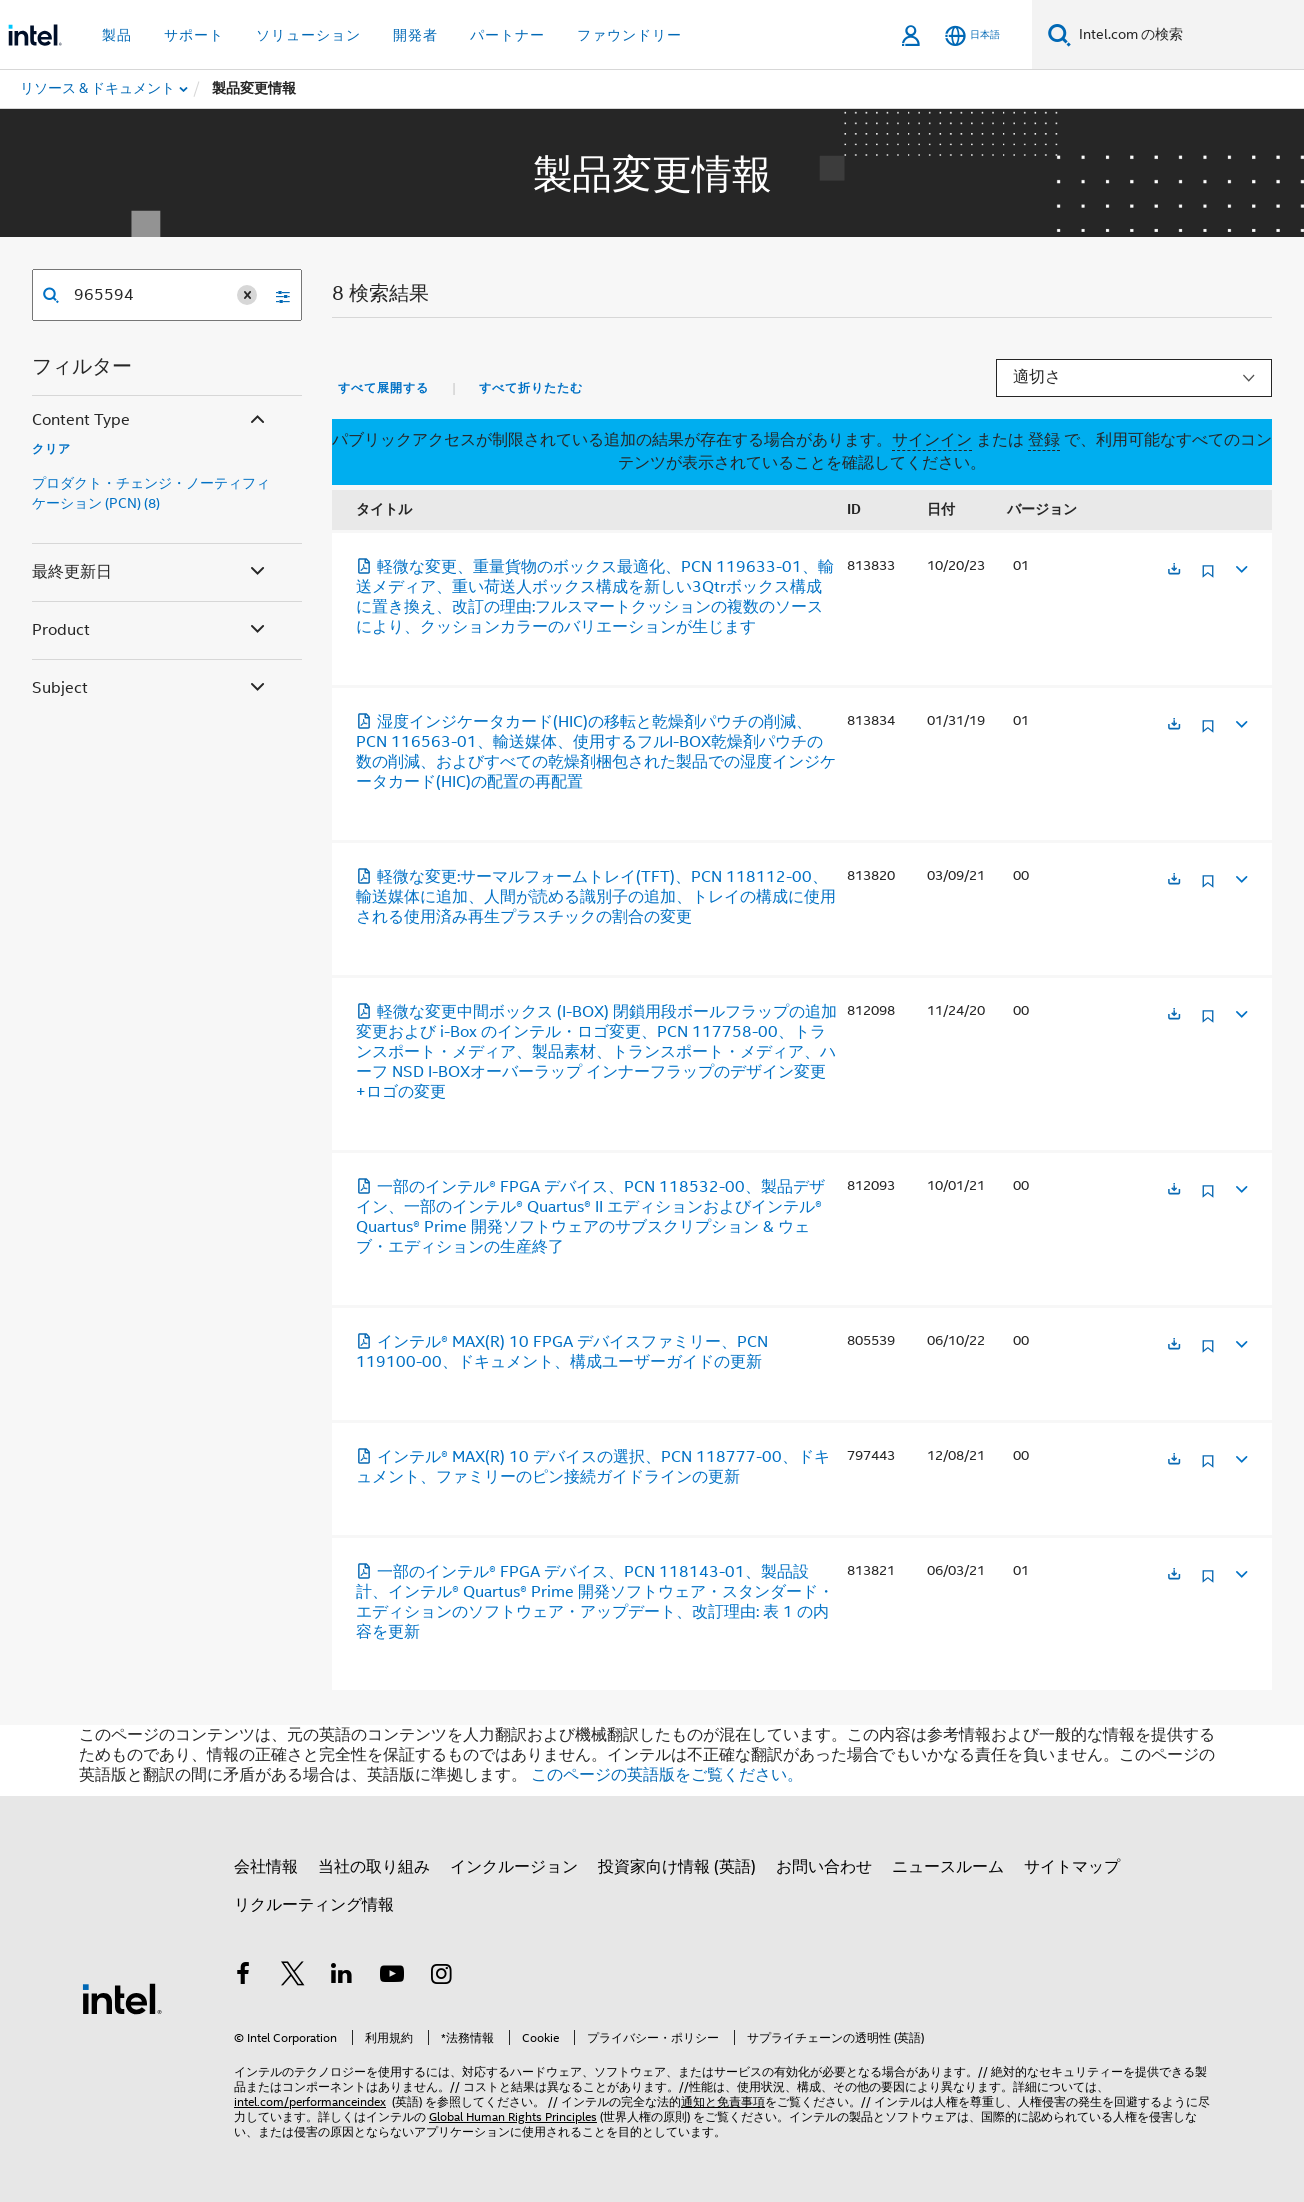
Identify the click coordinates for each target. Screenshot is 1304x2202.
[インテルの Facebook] (243, 1977)
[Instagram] (441, 1977)
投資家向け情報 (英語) (677, 1867)
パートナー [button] (507, 35)
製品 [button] (117, 35)
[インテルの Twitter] (293, 1977)
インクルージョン (514, 1867)
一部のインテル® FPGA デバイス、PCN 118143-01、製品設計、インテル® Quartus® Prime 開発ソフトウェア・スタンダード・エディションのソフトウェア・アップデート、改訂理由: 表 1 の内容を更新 (595, 1602)
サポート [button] (194, 35)
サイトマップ (1072, 1867)
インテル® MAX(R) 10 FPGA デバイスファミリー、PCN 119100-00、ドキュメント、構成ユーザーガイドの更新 (562, 1352)
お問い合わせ (824, 1867)
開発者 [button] (415, 35)
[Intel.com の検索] (1187, 35)
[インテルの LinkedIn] (342, 1977)
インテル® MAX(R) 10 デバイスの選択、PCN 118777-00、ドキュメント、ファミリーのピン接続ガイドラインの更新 (593, 1467)
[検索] (1059, 34)
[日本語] (972, 35)
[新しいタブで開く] (1174, 570)
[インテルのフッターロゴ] (122, 1998)
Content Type (150, 420)
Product (150, 630)
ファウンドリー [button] (629, 35)
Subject (150, 688)
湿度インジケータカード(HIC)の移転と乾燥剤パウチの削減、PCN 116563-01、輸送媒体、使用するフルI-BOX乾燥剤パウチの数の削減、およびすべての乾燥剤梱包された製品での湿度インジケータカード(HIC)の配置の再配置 (596, 752)
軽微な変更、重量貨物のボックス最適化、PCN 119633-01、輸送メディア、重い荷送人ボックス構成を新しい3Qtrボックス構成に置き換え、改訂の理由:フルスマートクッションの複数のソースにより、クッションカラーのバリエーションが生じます (595, 597)
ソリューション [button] (308, 35)
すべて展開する (383, 388)
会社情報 (266, 1867)
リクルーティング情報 (314, 1905)
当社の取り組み (374, 1867)
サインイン (932, 440)
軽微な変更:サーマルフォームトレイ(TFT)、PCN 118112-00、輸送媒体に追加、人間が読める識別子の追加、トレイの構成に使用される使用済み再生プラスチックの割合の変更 (596, 897)
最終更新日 (150, 572)
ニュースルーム (948, 1867)
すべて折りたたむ (531, 388)
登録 (1044, 440)
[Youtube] (392, 1977)
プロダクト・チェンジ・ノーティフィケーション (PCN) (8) (151, 493)
